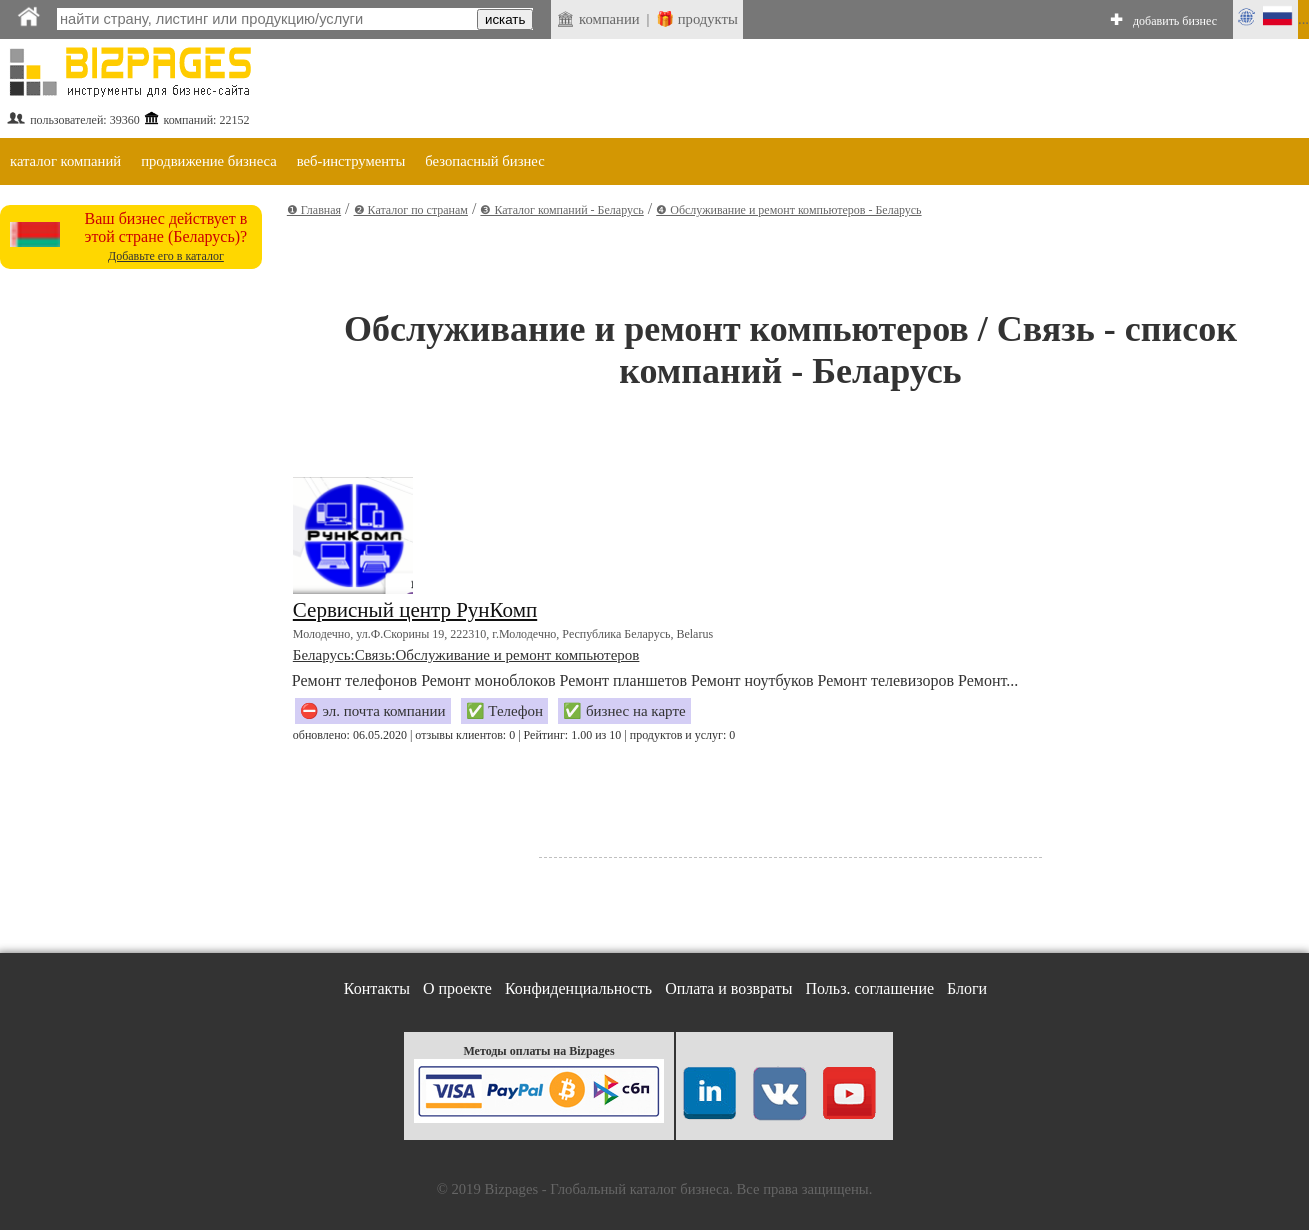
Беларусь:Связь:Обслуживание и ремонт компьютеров (466, 655)
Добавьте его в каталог (166, 256)
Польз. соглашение (870, 988)
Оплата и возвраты (728, 988)
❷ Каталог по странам (411, 210)
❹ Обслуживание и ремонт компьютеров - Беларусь (788, 210)
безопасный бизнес (484, 161)
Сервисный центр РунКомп (415, 610)
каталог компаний (65, 161)
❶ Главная (314, 210)
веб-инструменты (351, 161)
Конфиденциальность (578, 988)
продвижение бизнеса (209, 161)
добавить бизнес (1175, 21)
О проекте (457, 988)
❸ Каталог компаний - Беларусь (561, 210)
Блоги (967, 988)
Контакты (377, 988)
